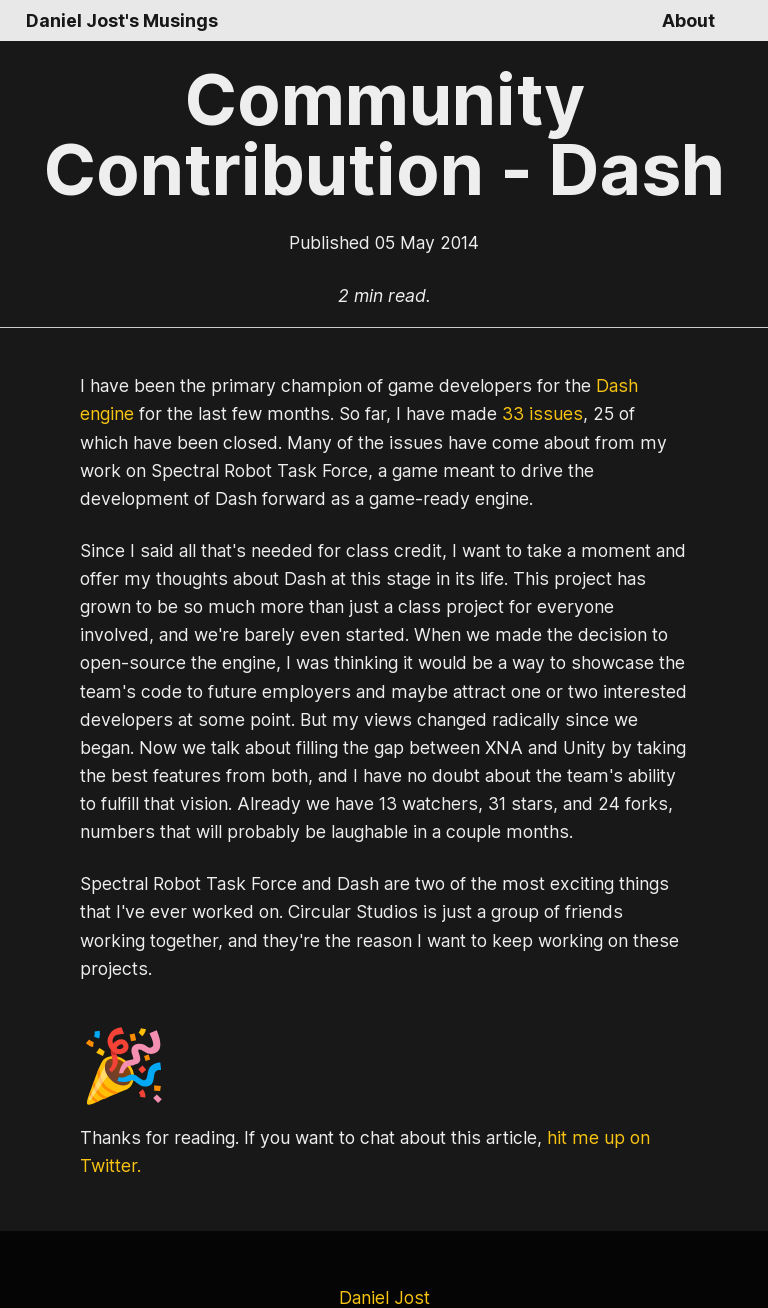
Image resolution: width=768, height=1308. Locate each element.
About (689, 21)
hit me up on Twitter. (600, 1110)
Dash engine (614, 386)
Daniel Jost (383, 1241)
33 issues (462, 414)
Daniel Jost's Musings (118, 21)
